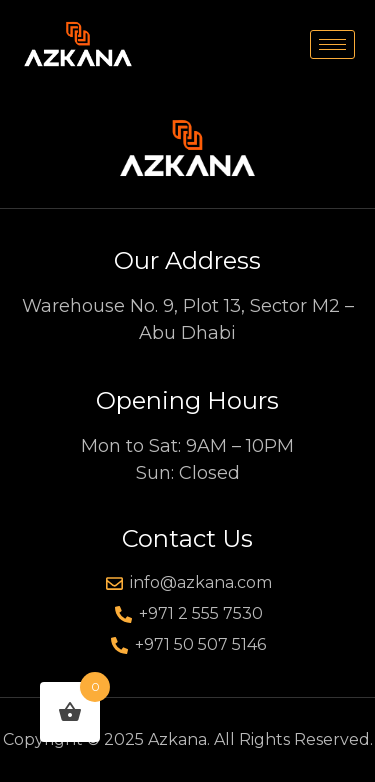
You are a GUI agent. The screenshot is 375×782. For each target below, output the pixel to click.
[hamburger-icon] (332, 44)
